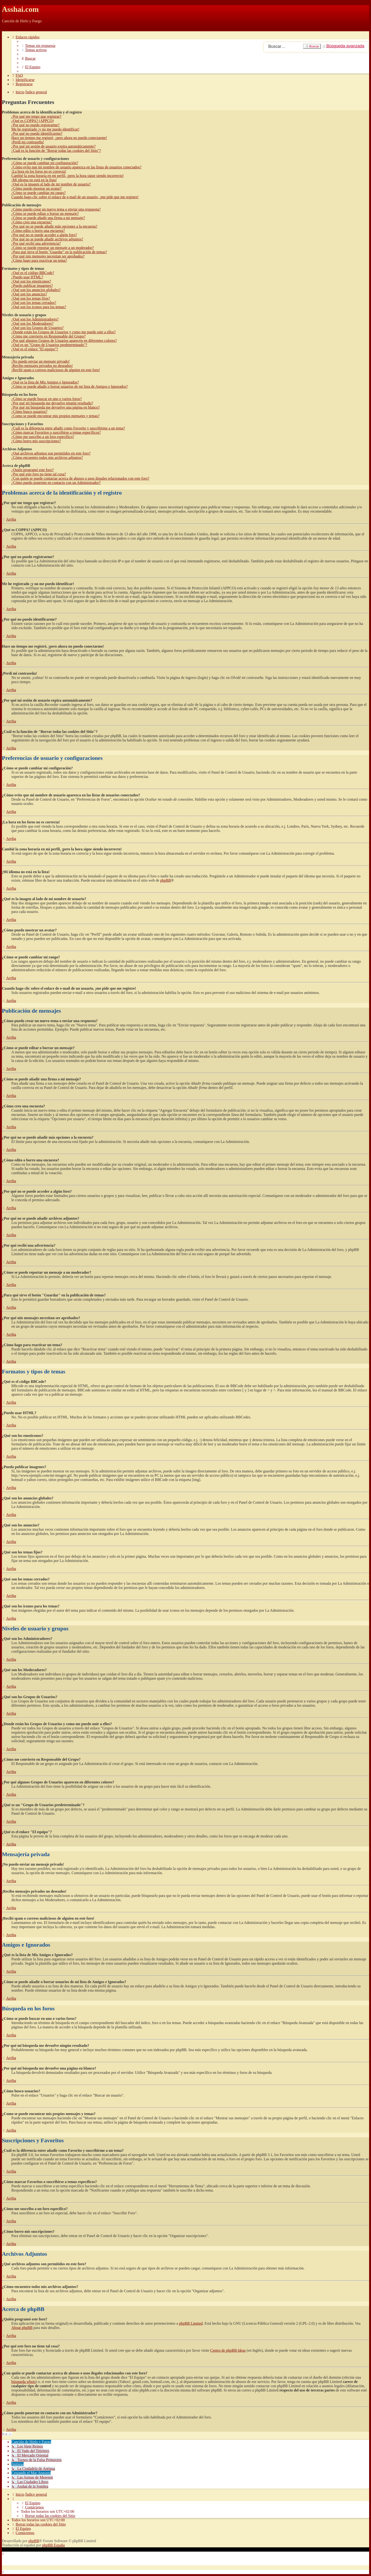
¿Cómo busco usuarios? (29, 412)
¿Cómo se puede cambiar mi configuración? (44, 163)
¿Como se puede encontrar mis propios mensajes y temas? (55, 416)
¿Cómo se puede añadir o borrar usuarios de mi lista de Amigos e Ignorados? (69, 386)
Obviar (7, 29)
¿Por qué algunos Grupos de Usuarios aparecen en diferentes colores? (64, 340)
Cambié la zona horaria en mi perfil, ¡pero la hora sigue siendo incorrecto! (67, 176)
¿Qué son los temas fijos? (30, 298)
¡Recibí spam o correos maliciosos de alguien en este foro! (55, 370)
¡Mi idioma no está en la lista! (34, 180)
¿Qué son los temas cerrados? (33, 303)
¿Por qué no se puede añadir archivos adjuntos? (47, 239)
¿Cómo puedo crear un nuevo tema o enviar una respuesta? (56, 209)
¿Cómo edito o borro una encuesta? (38, 231)
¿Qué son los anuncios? (29, 294)
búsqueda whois (23, 2382)
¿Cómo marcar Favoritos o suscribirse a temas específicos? (56, 432)
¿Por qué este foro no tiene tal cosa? (38, 474)
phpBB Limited (191, 2323)
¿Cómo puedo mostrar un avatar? (36, 188)
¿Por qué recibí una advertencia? (36, 243)
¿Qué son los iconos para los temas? (38, 307)
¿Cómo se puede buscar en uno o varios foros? (46, 399)
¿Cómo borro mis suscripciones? (36, 441)
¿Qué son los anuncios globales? (36, 290)
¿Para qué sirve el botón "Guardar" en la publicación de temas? (59, 252)
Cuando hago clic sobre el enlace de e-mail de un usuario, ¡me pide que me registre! (75, 197)
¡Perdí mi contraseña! (27, 142)
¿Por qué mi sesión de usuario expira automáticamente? (53, 146)
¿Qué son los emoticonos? (31, 281)
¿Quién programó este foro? (32, 470)
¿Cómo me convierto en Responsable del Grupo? (48, 336)
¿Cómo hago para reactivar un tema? (39, 260)
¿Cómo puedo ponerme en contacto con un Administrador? (56, 483)
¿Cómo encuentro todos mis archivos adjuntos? (47, 458)
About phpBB (21, 2328)
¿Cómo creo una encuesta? (31, 222)
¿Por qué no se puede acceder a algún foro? (44, 235)
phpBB (165, 880)
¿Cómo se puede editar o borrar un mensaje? (45, 214)
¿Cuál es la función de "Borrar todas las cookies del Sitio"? (56, 151)
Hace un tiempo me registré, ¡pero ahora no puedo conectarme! (59, 138)
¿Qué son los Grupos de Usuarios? (37, 328)
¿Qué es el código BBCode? (32, 273)
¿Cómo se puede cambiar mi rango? (38, 193)
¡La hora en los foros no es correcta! (38, 171)
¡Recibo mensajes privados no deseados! (42, 366)
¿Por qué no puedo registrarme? (35, 125)
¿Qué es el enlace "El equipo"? (34, 349)
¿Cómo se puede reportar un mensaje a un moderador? (52, 248)
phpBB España (53, 2545)
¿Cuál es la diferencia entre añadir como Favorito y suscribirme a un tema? (68, 428)
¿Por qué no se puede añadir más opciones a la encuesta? (54, 226)
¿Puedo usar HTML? (27, 277)
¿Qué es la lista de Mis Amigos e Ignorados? (45, 382)
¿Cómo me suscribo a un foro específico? (42, 437)
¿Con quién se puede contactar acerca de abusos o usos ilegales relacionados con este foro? (80, 478)
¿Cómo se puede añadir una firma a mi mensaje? (48, 218)
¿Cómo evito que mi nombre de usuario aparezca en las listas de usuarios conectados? (76, 167)
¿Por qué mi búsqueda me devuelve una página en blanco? (55, 407)
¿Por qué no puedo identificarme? (36, 133)
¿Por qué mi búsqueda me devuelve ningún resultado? (52, 403)
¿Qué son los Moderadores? (32, 323)
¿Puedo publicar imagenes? (32, 286)
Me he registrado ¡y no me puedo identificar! (45, 129)
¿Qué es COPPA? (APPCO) (32, 121)
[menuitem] (38, 46)
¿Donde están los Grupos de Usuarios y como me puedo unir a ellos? (63, 332)
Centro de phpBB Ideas (228, 2350)
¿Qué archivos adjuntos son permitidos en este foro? (51, 453)
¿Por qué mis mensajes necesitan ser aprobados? (47, 256)
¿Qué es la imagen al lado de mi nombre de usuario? (51, 184)
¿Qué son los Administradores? (35, 319)
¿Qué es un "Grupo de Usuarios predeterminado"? (49, 345)
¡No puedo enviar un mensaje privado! (40, 361)
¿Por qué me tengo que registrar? (36, 116)
